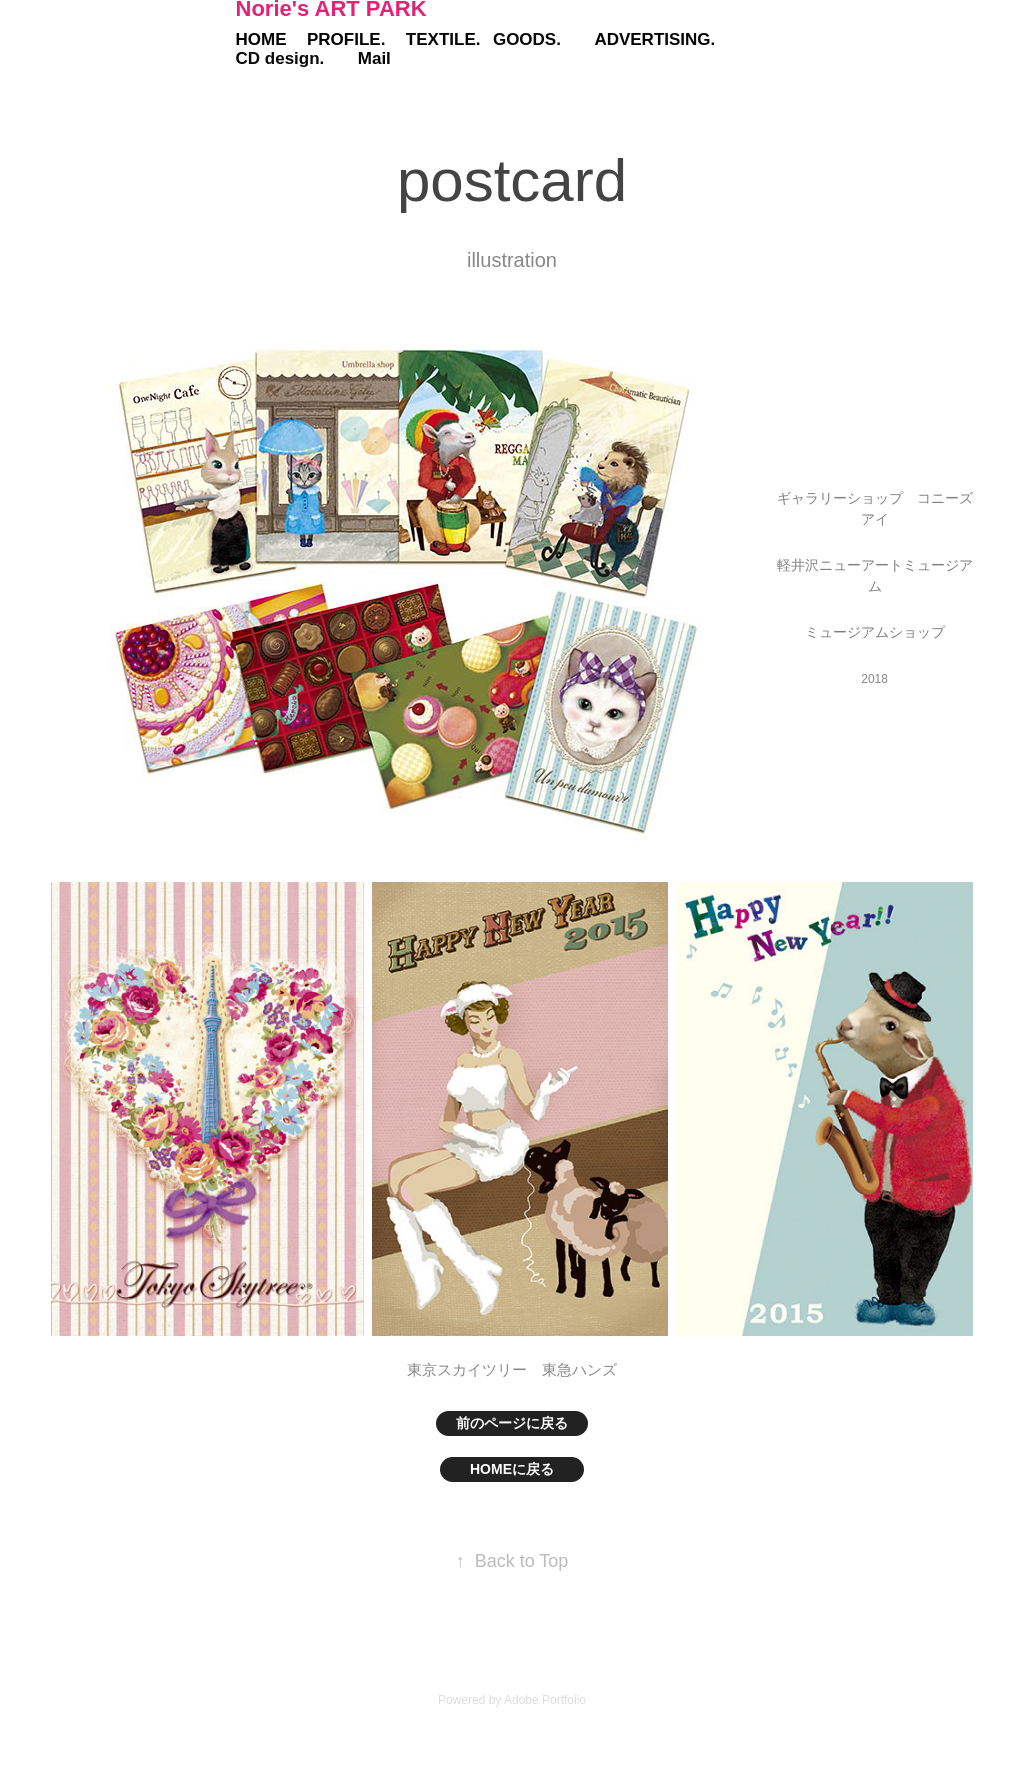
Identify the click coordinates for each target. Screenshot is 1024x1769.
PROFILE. (346, 39)
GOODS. (527, 39)
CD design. (280, 58)
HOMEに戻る (512, 1469)
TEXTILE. (443, 39)
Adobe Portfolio (545, 1700)
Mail (374, 58)
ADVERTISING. (654, 39)
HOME (261, 39)
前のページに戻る (512, 1423)
